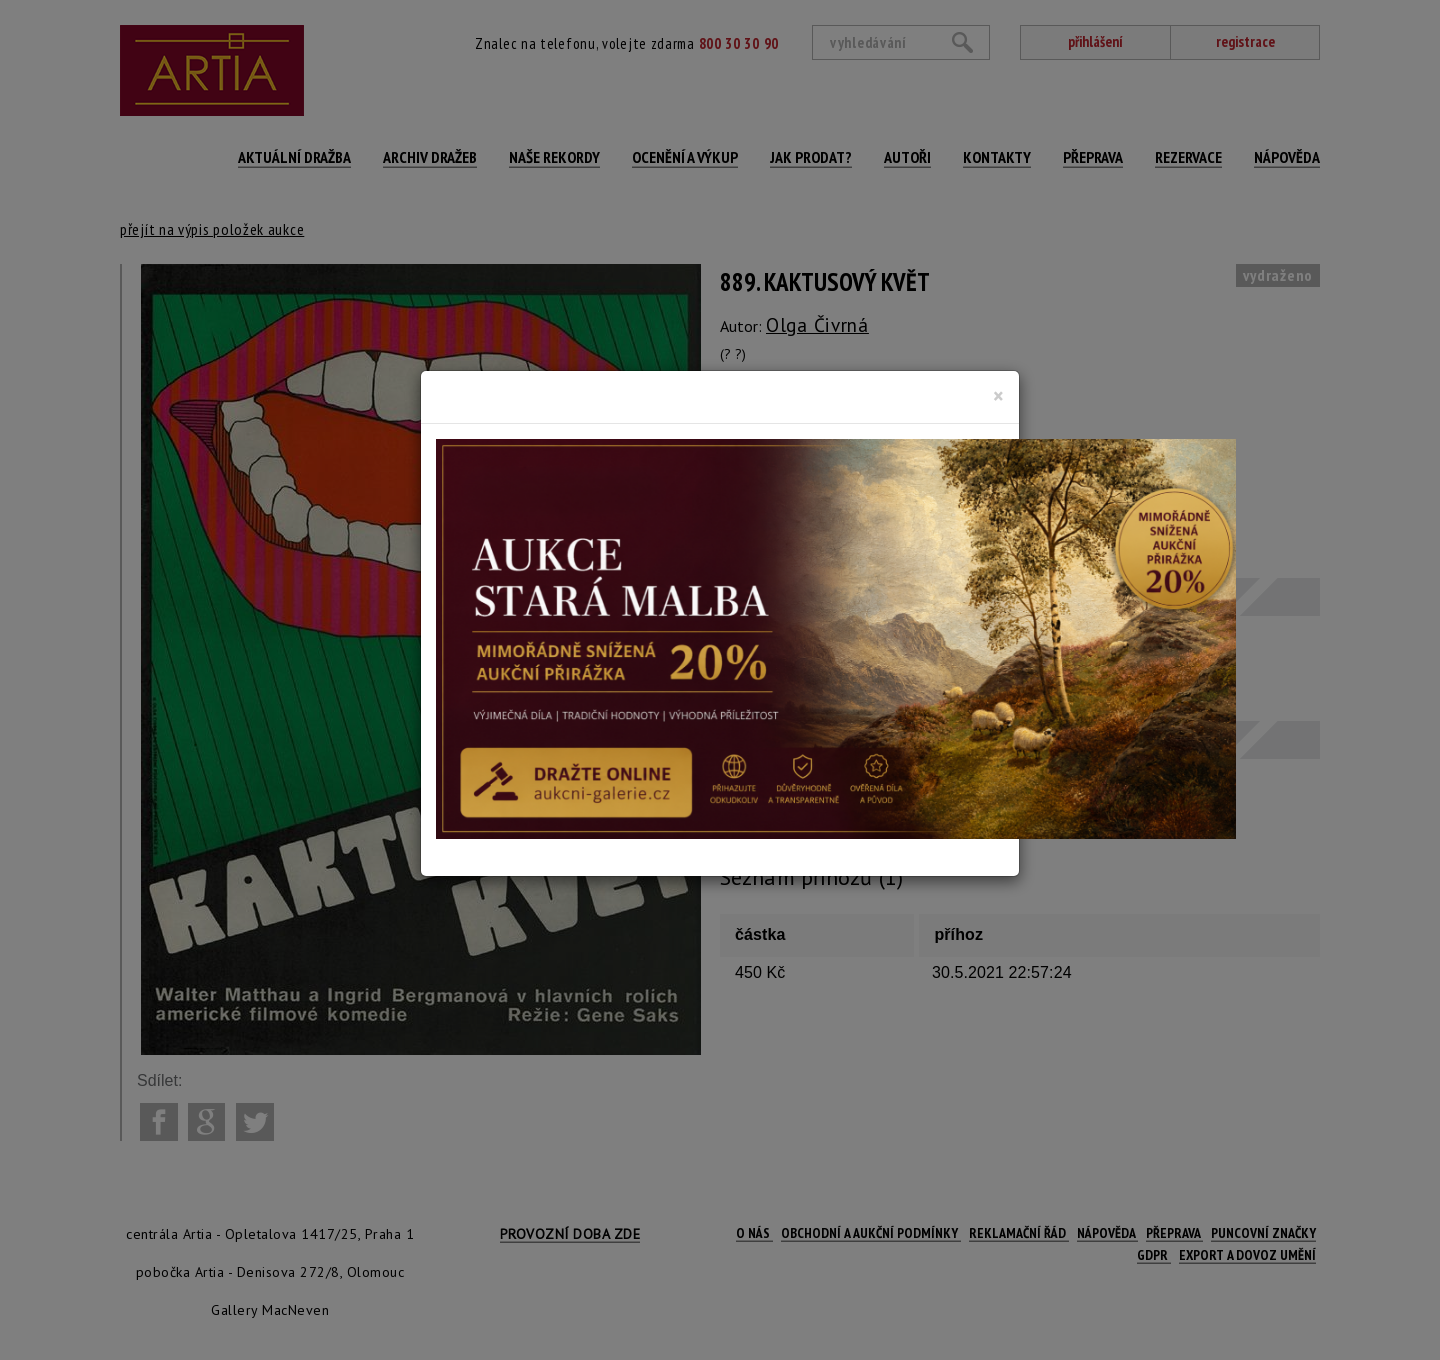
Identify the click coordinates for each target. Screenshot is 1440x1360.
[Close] (998, 396)
